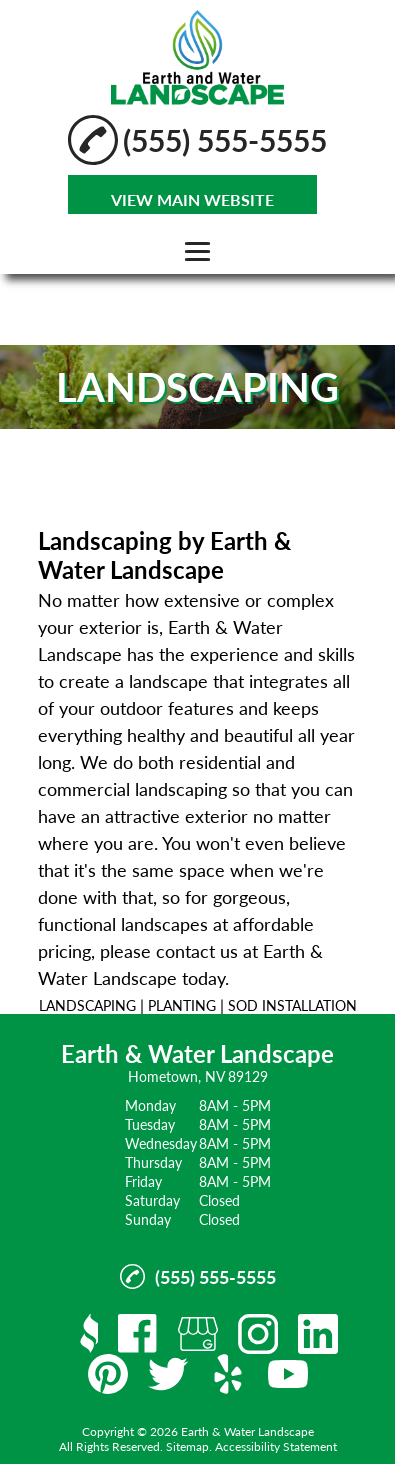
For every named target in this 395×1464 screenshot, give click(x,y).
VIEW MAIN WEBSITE (192, 199)
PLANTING (182, 1005)
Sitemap (187, 1446)
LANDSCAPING (87, 1005)
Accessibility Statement (276, 1446)
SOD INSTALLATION (292, 1005)
